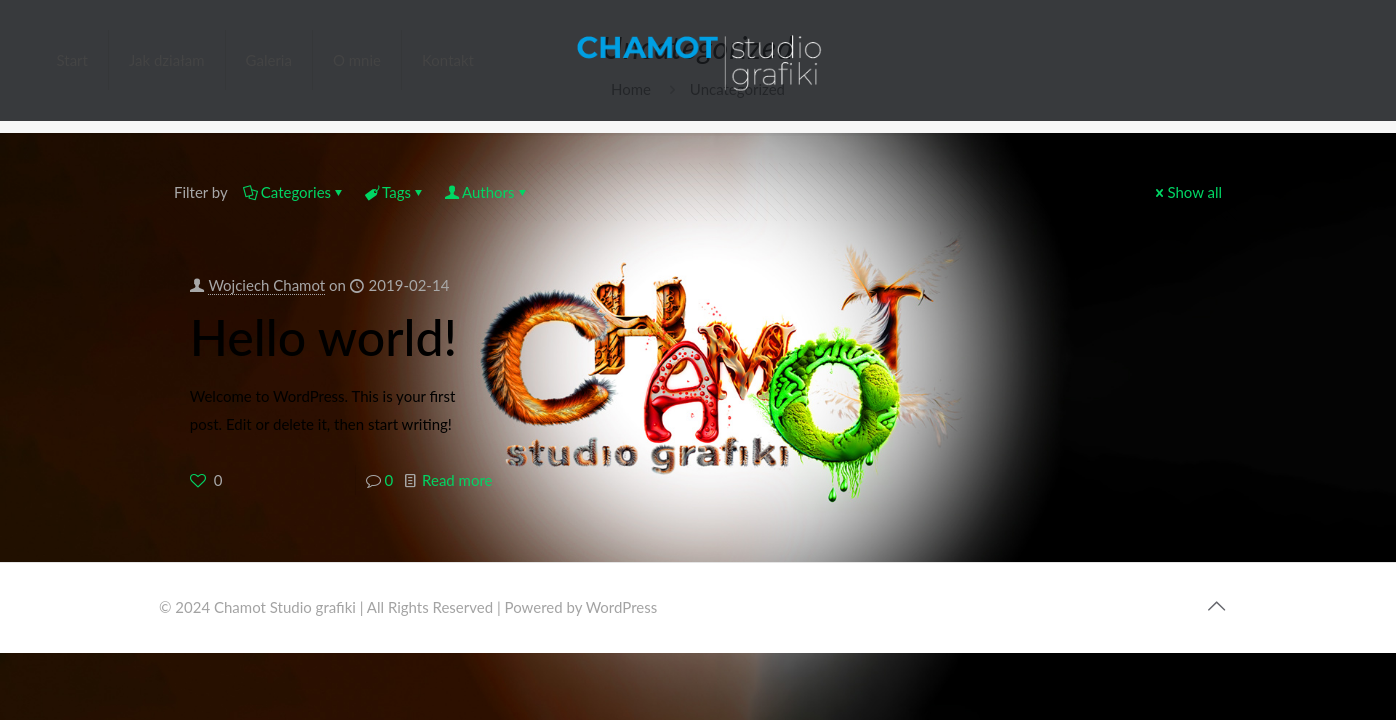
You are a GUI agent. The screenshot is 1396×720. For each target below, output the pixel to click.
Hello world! (323, 337)
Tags (395, 192)
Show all (1187, 192)
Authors (487, 192)
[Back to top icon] (1216, 605)
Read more (457, 480)
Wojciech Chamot (266, 285)
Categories (294, 192)
